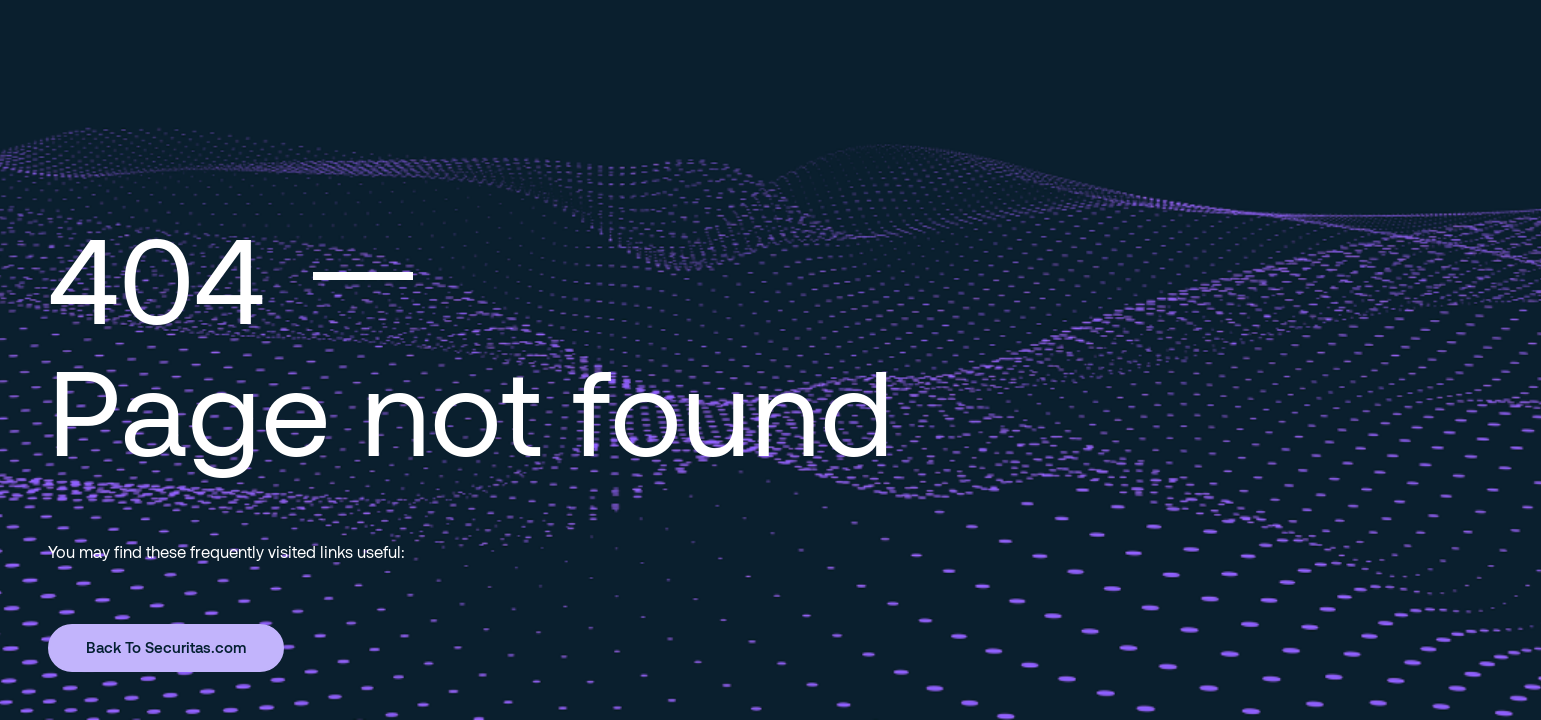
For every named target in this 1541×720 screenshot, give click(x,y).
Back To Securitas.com (166, 647)
